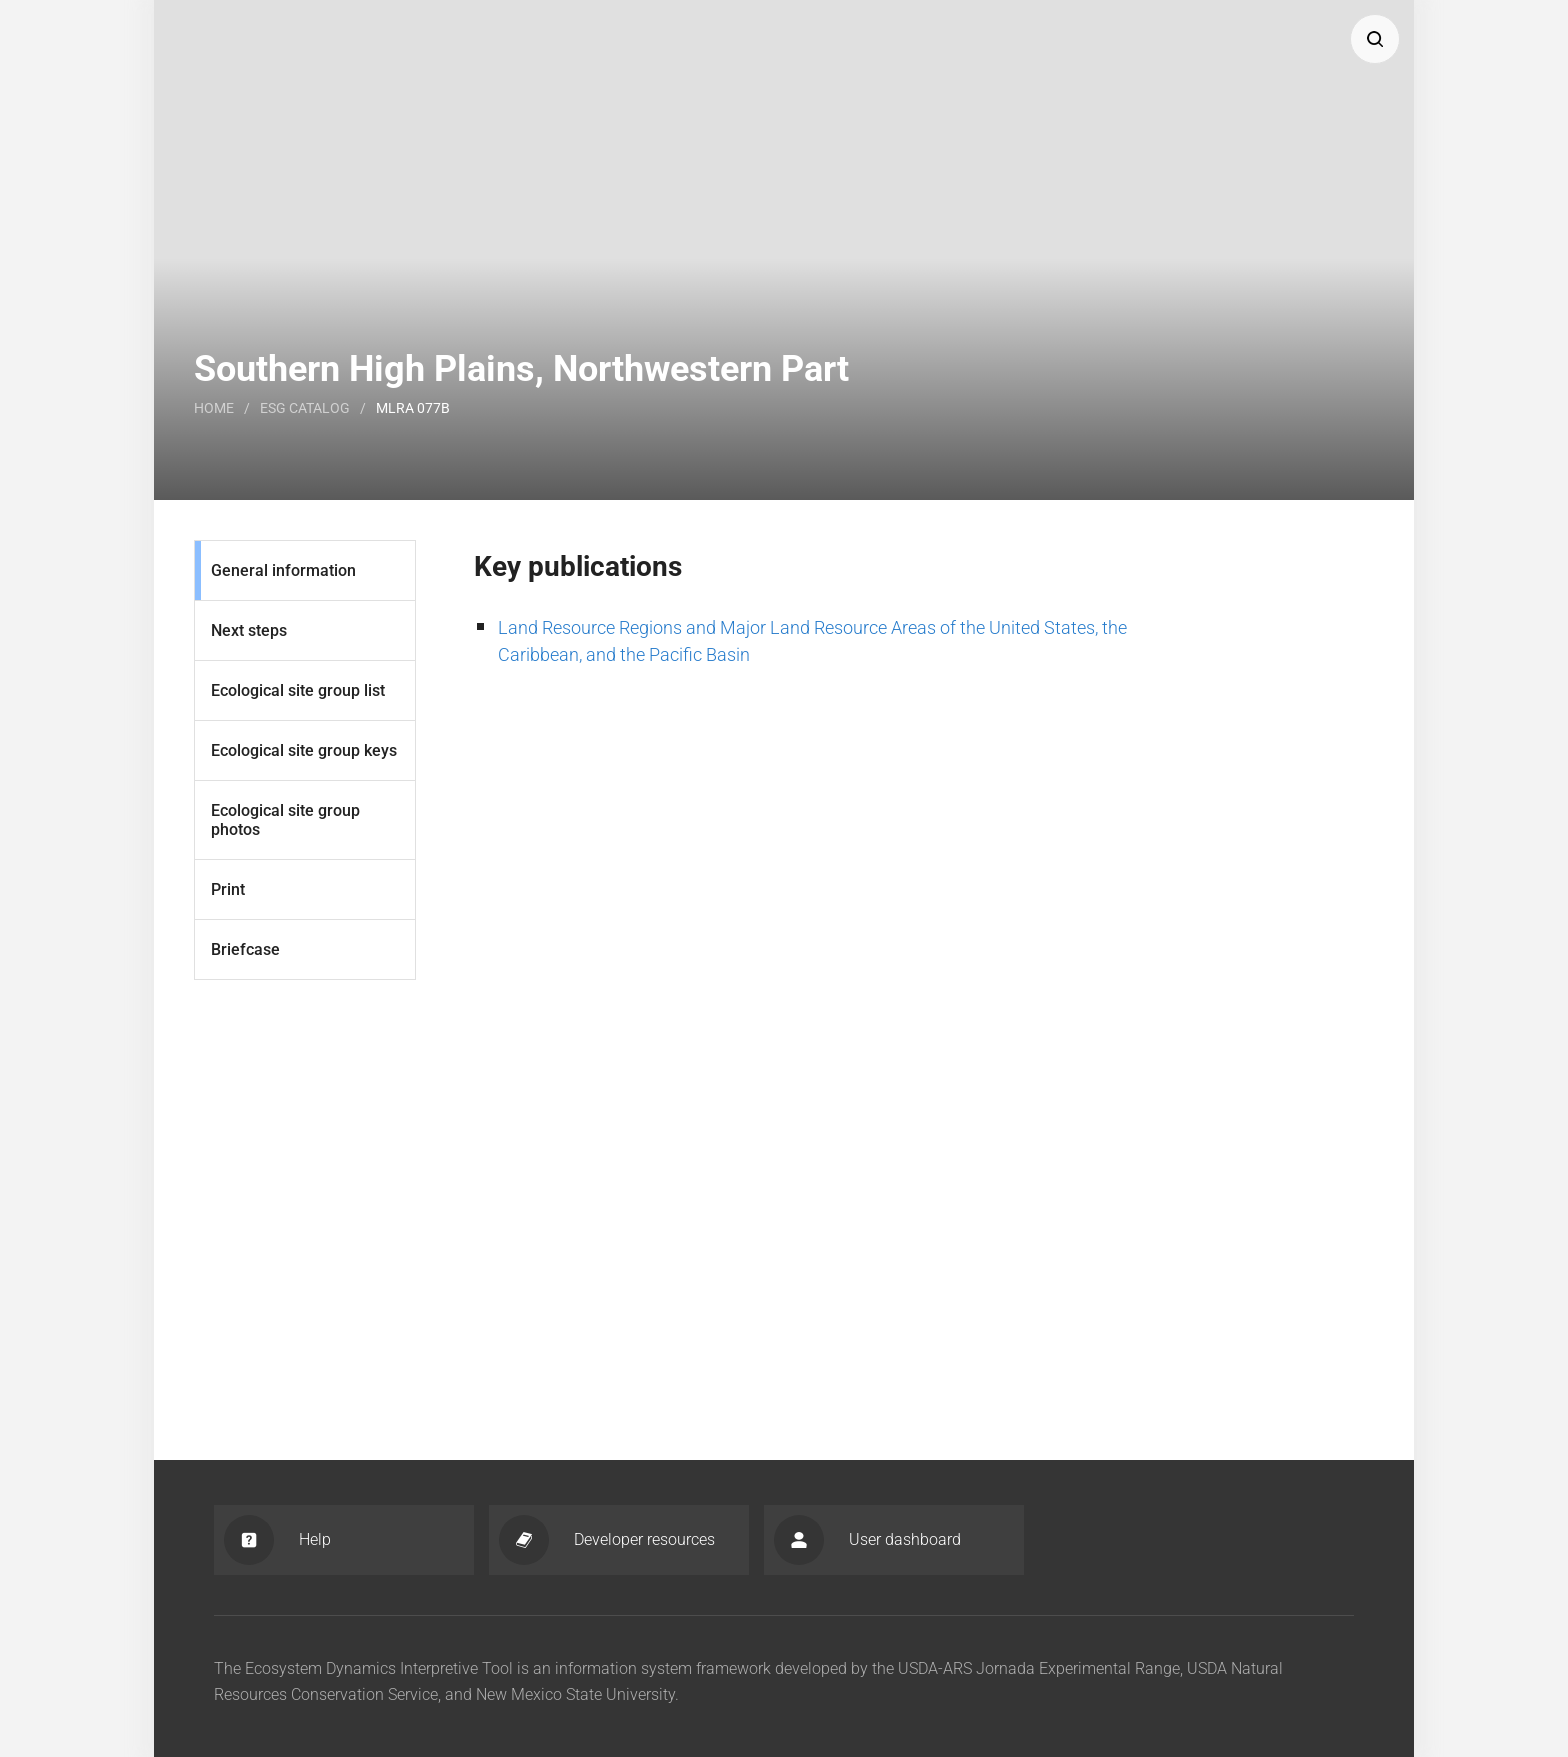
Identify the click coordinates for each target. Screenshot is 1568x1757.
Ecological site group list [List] (298, 690)
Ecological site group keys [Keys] (304, 750)
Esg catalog (305, 408)
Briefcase (245, 949)
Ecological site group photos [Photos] (285, 820)
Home (214, 408)
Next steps (249, 630)
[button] (1375, 39)
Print (228, 889)
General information (283, 570)
